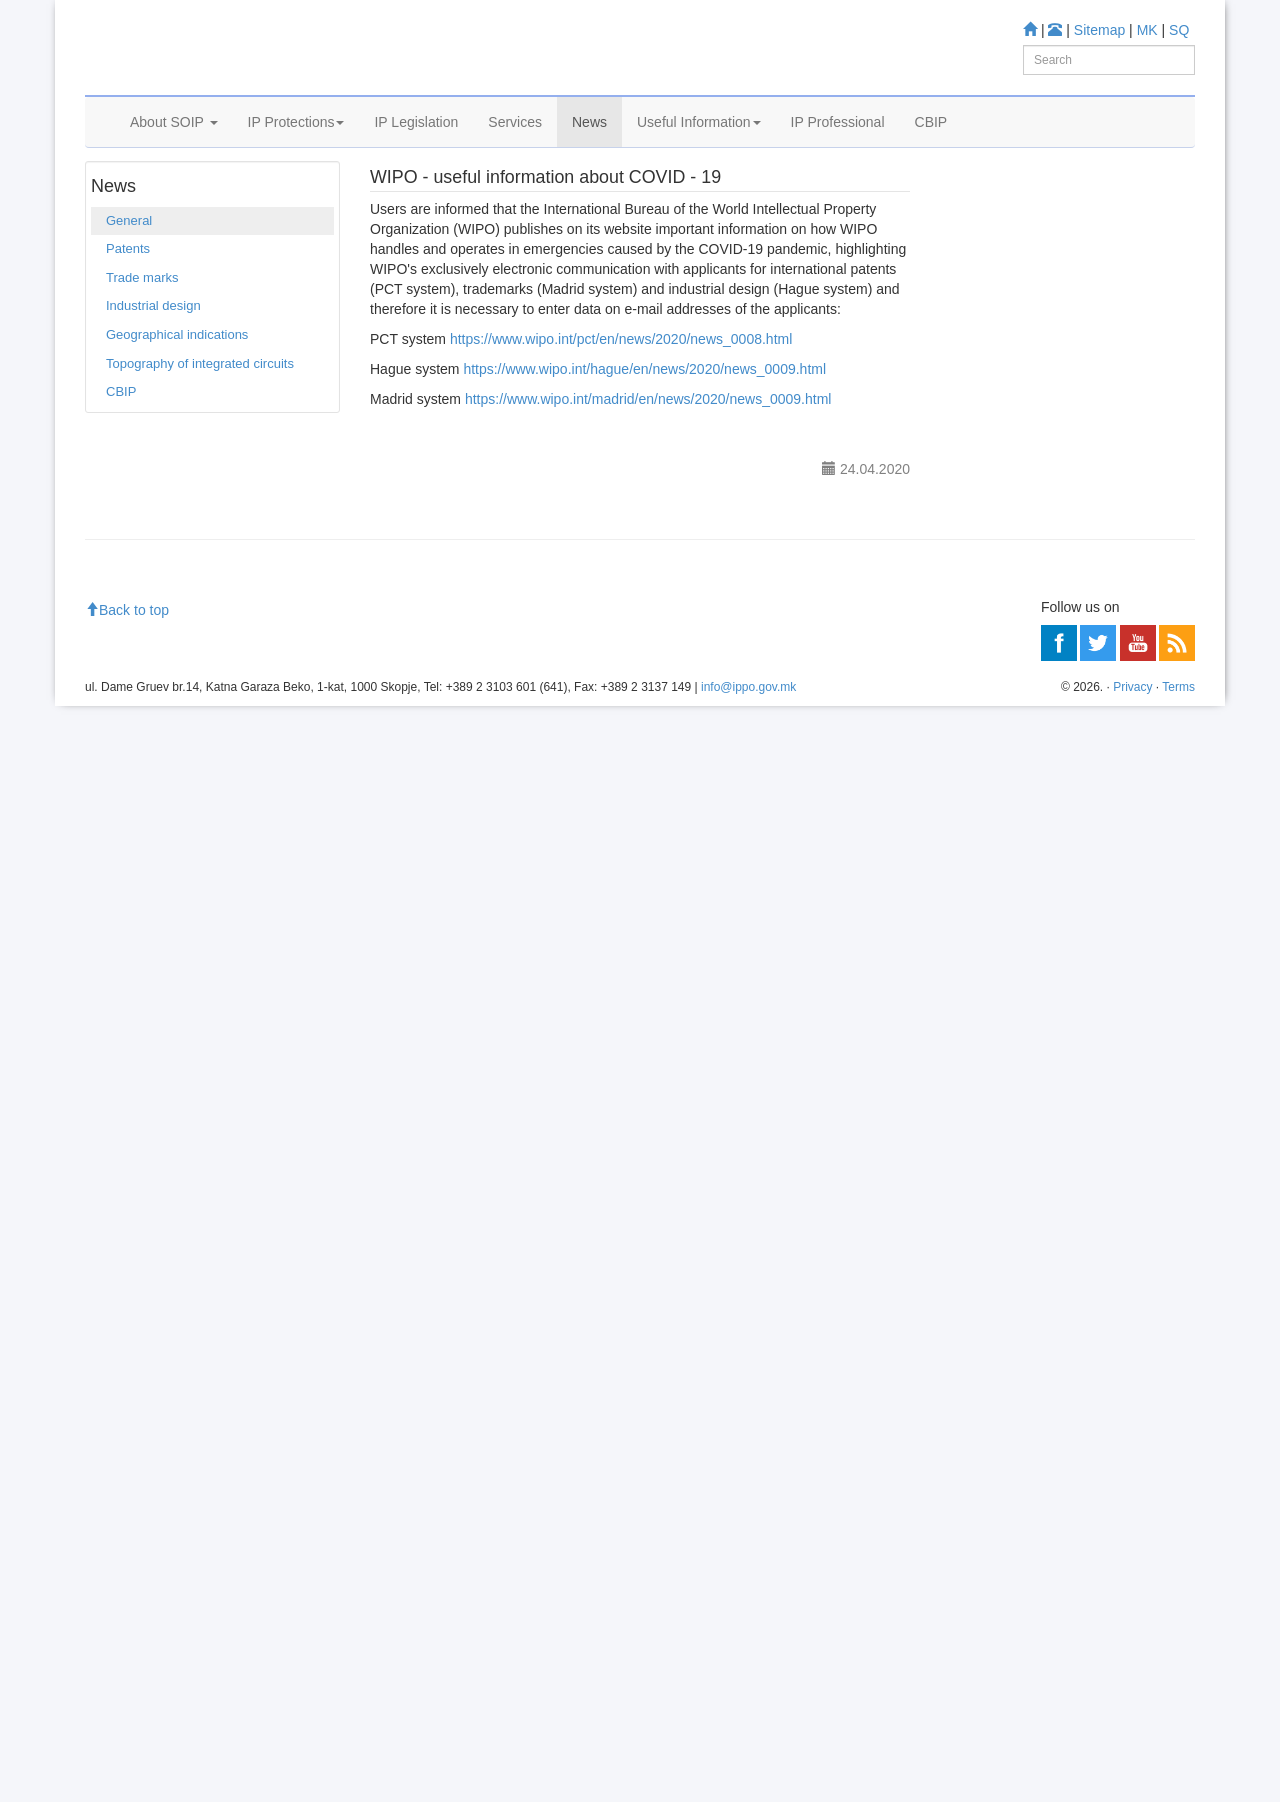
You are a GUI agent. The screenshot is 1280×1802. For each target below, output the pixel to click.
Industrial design (153, 366)
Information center (1001, 749)
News (589, 147)
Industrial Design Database (1059, 525)
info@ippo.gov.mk (748, 1782)
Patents (128, 309)
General (216, 199)
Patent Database (1029, 472)
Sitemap (1099, 30)
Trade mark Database (1043, 499)
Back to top (127, 1706)
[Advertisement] (1067, 1264)
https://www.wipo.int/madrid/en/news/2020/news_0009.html (648, 459)
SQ (1179, 30)
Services (515, 147)
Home (116, 199)
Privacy (1132, 1782)
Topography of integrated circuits (200, 423)
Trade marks (142, 337)
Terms (1178, 1782)
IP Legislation (416, 147)
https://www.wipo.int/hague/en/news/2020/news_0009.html (644, 429)
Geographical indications (177, 394)
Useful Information (699, 147)
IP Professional (838, 147)
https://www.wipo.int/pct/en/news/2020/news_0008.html (621, 399)
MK (1147, 30)
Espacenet (1011, 580)
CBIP (931, 147)
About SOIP (174, 147)
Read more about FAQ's (1018, 892)
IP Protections (296, 147)
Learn (965, 380)
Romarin (1005, 606)
